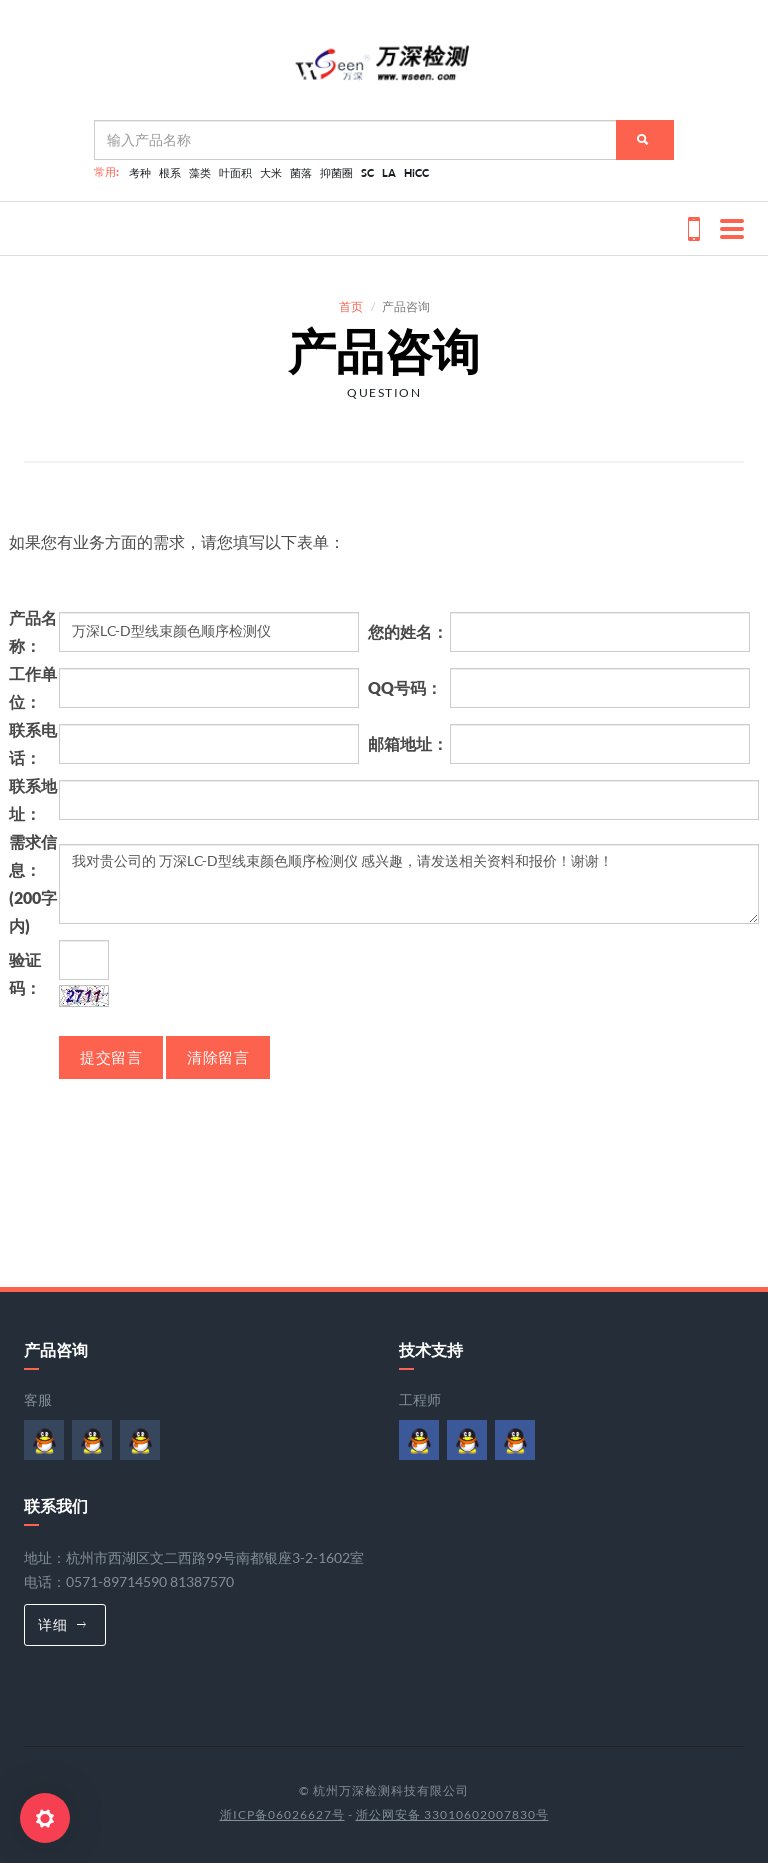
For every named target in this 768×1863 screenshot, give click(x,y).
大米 (271, 172)
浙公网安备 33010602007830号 (452, 1814)
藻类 (200, 172)
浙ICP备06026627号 (282, 1814)
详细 (62, 1624)
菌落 (301, 172)
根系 (170, 172)
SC (367, 172)
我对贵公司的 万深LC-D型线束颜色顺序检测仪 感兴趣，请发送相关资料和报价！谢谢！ (409, 884)
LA (389, 172)
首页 (351, 306)
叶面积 (235, 172)
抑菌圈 (336, 172)
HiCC (416, 172)
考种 (140, 172)
